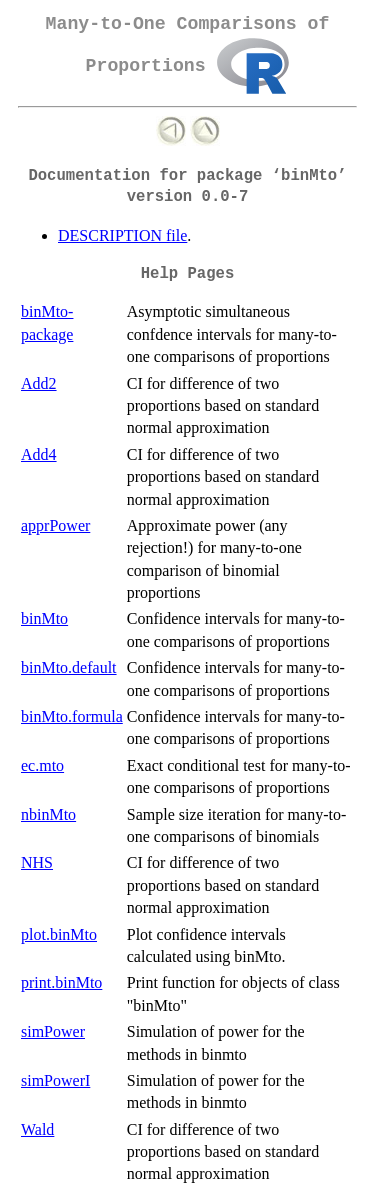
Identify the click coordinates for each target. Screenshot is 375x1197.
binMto (44, 618)
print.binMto (61, 982)
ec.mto (42, 765)
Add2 (39, 383)
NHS (37, 862)
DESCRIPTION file (122, 235)
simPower (53, 1031)
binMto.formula (72, 716)
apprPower (55, 525)
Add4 (39, 454)
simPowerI (55, 1080)
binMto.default (69, 667)
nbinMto (48, 814)
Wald (37, 1129)
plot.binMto (59, 934)
